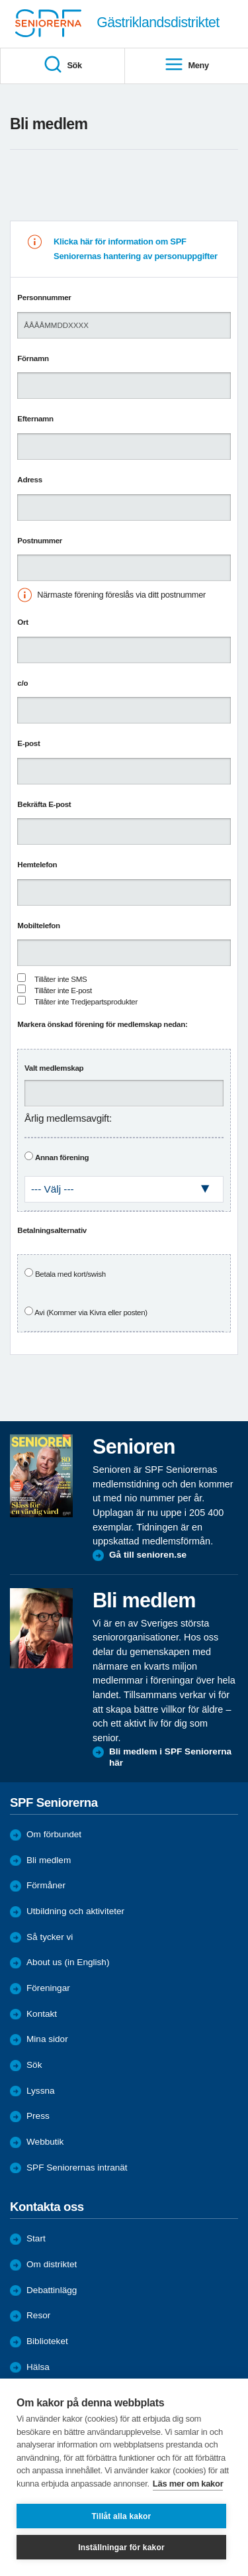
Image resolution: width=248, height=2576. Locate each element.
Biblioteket (47, 2341)
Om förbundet (53, 1834)
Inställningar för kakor (121, 2547)
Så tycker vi (49, 1937)
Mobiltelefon (38, 926)
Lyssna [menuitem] (40, 2091)
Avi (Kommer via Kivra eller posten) (90, 1312)
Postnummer (39, 541)
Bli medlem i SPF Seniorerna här (170, 1757)
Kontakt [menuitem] (41, 2014)
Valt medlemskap (53, 1068)
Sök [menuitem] (62, 65)
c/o (22, 683)
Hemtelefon (37, 865)
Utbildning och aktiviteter (75, 1911)
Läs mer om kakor (188, 2484)
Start (36, 2238)
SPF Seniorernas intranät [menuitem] (77, 2168)
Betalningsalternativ (52, 1230)
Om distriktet (51, 2264)
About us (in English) (67, 1962)
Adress (29, 480)
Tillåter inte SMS (60, 979)
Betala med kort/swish (70, 1274)
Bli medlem (48, 1860)
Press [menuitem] (38, 2116)
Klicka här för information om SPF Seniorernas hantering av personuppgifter (136, 249)
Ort (22, 622)
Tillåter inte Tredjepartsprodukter (86, 1002)
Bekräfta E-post (44, 804)
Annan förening (62, 1157)
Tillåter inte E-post (63, 990)
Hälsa (38, 2367)
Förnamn (32, 358)
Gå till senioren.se (147, 1555)
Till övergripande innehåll (0, 0)
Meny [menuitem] (186, 65)
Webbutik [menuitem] (44, 2142)
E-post (28, 743)
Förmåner (45, 1885)
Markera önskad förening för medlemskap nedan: (102, 1024)
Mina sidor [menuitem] (47, 2039)
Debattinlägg (51, 2290)
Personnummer (44, 297)
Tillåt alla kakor (121, 2516)
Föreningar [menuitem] (48, 1988)
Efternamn (35, 419)
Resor (38, 2315)
